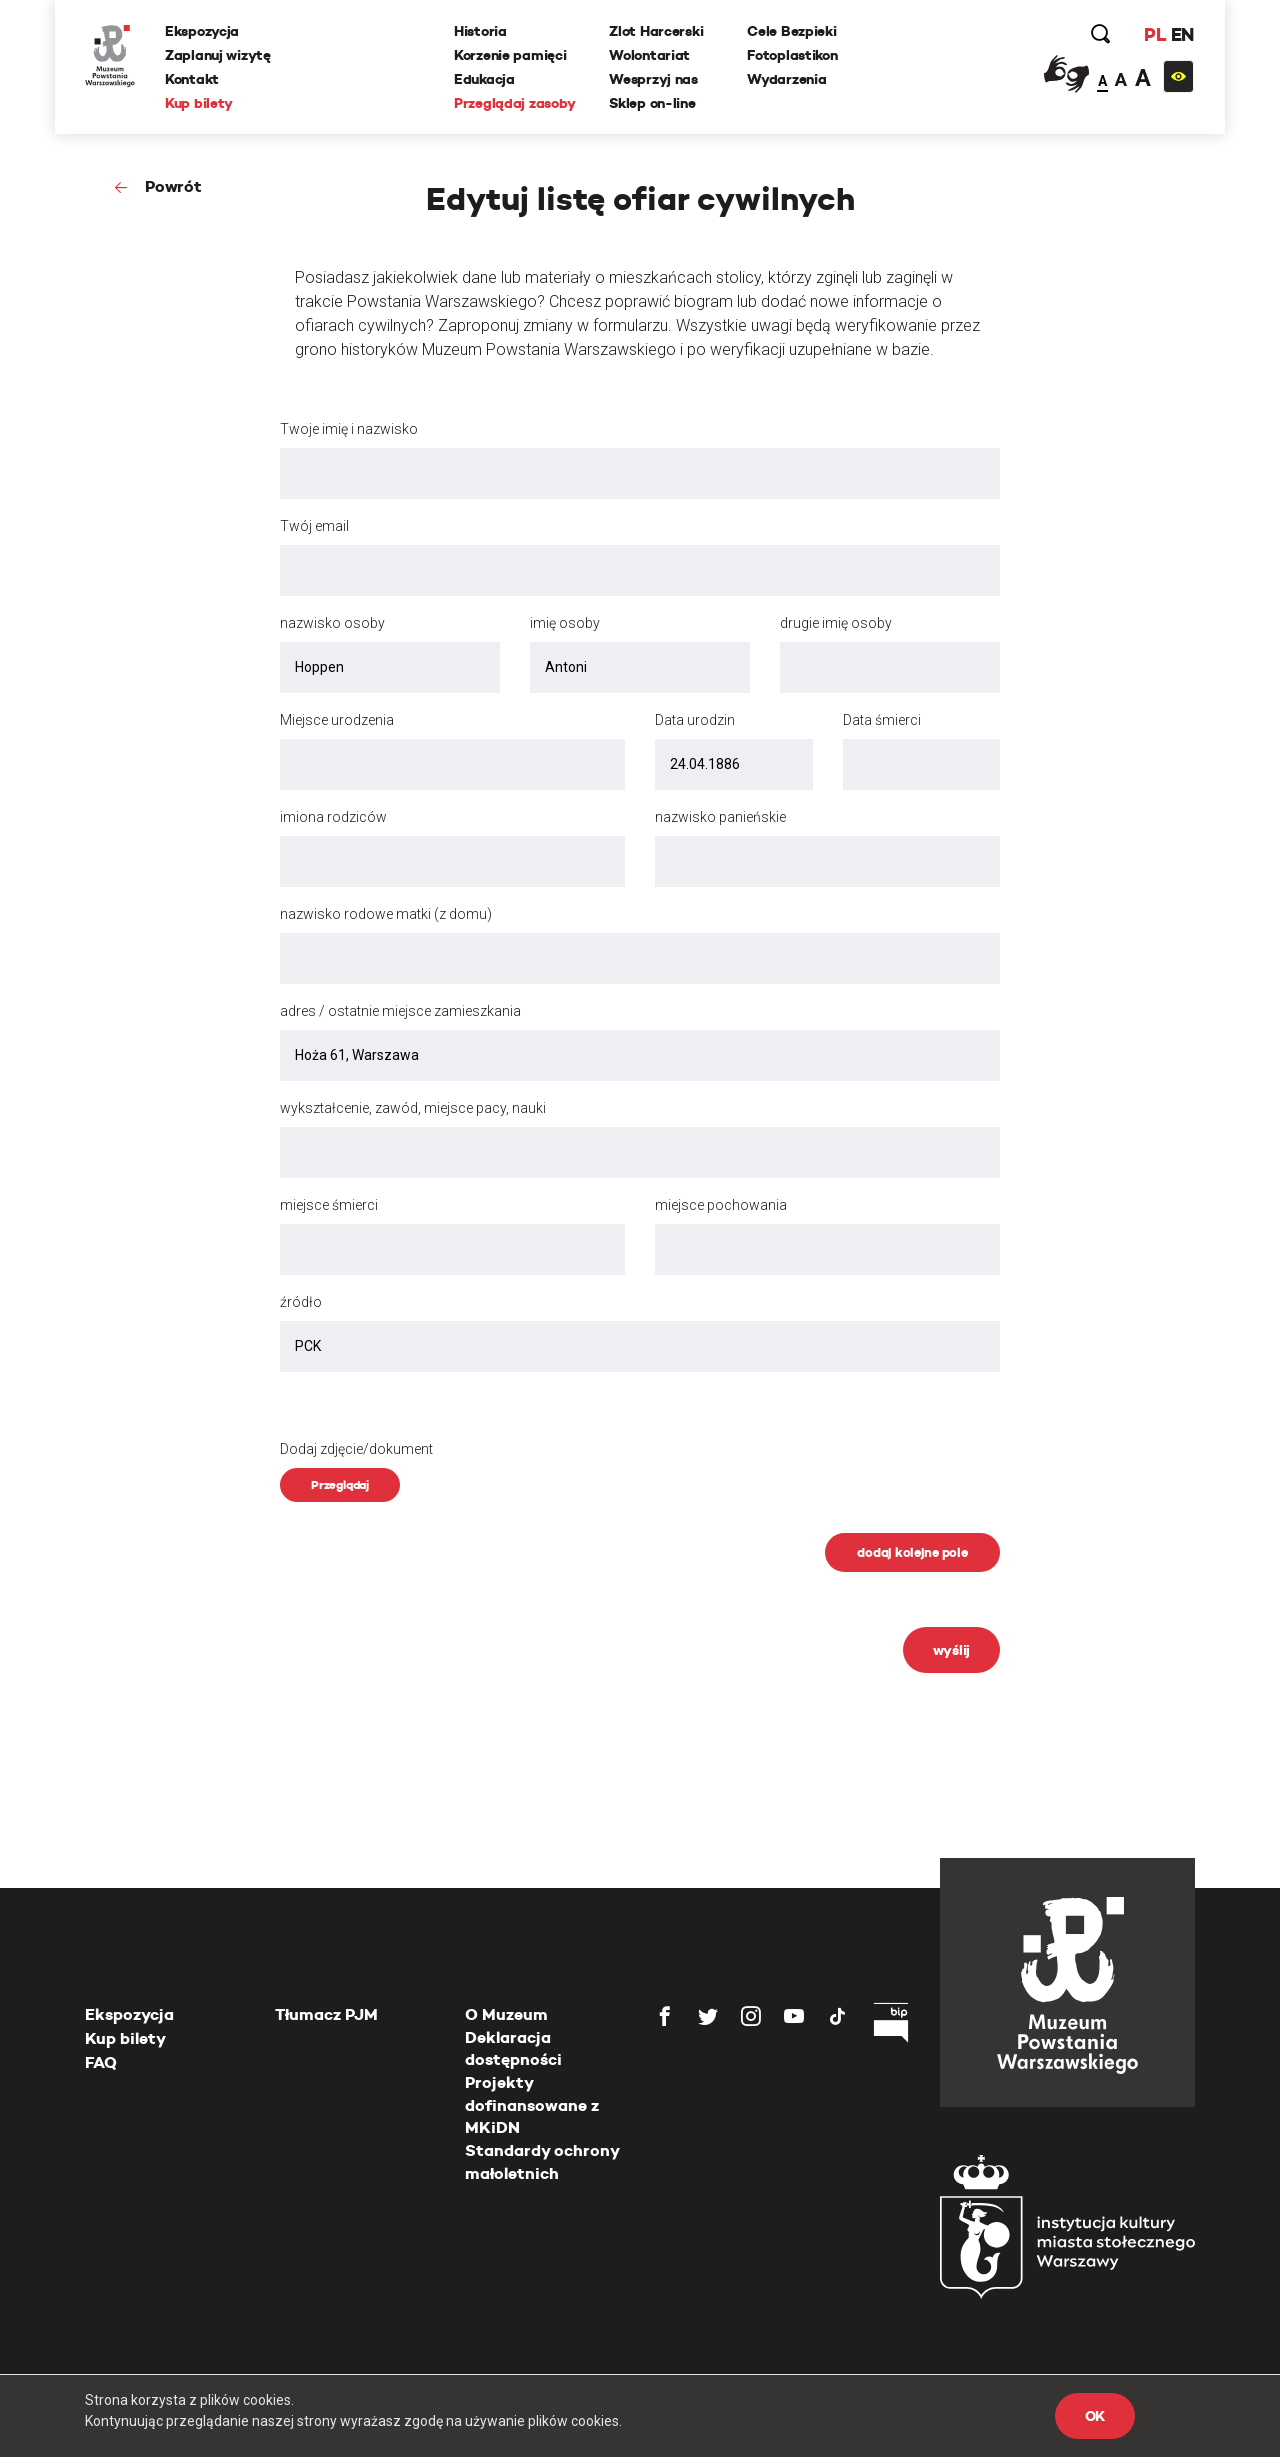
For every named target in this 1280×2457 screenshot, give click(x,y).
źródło (301, 1302)
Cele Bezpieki (791, 31)
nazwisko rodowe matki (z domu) (386, 914)
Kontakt (192, 79)
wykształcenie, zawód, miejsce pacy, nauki (413, 1108)
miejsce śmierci (329, 1205)
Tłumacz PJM (326, 2014)
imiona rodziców (333, 817)
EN (1182, 34)
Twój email (314, 526)
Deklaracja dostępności (513, 2048)
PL (1155, 34)
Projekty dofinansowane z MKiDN (532, 2105)
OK (1095, 2416)
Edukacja (484, 79)
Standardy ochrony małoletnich (542, 2161)
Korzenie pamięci (510, 55)
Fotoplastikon (792, 55)
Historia (480, 31)
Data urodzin (695, 720)
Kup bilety (199, 103)
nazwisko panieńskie (720, 817)
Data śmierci (882, 720)
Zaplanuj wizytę (218, 55)
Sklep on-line (652, 103)
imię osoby (565, 623)
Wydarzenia (786, 79)
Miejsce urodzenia (337, 720)
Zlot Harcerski (656, 31)
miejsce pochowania (721, 1205)
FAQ (101, 2062)
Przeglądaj (340, 1484)
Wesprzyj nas (653, 79)
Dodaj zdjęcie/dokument (356, 1449)
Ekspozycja (202, 31)
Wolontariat (649, 55)
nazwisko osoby (332, 623)
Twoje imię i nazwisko (349, 429)
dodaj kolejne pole (912, 1552)
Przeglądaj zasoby (514, 103)
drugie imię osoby (836, 623)
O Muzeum (506, 2014)
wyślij (951, 1650)
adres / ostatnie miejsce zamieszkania (400, 1011)
